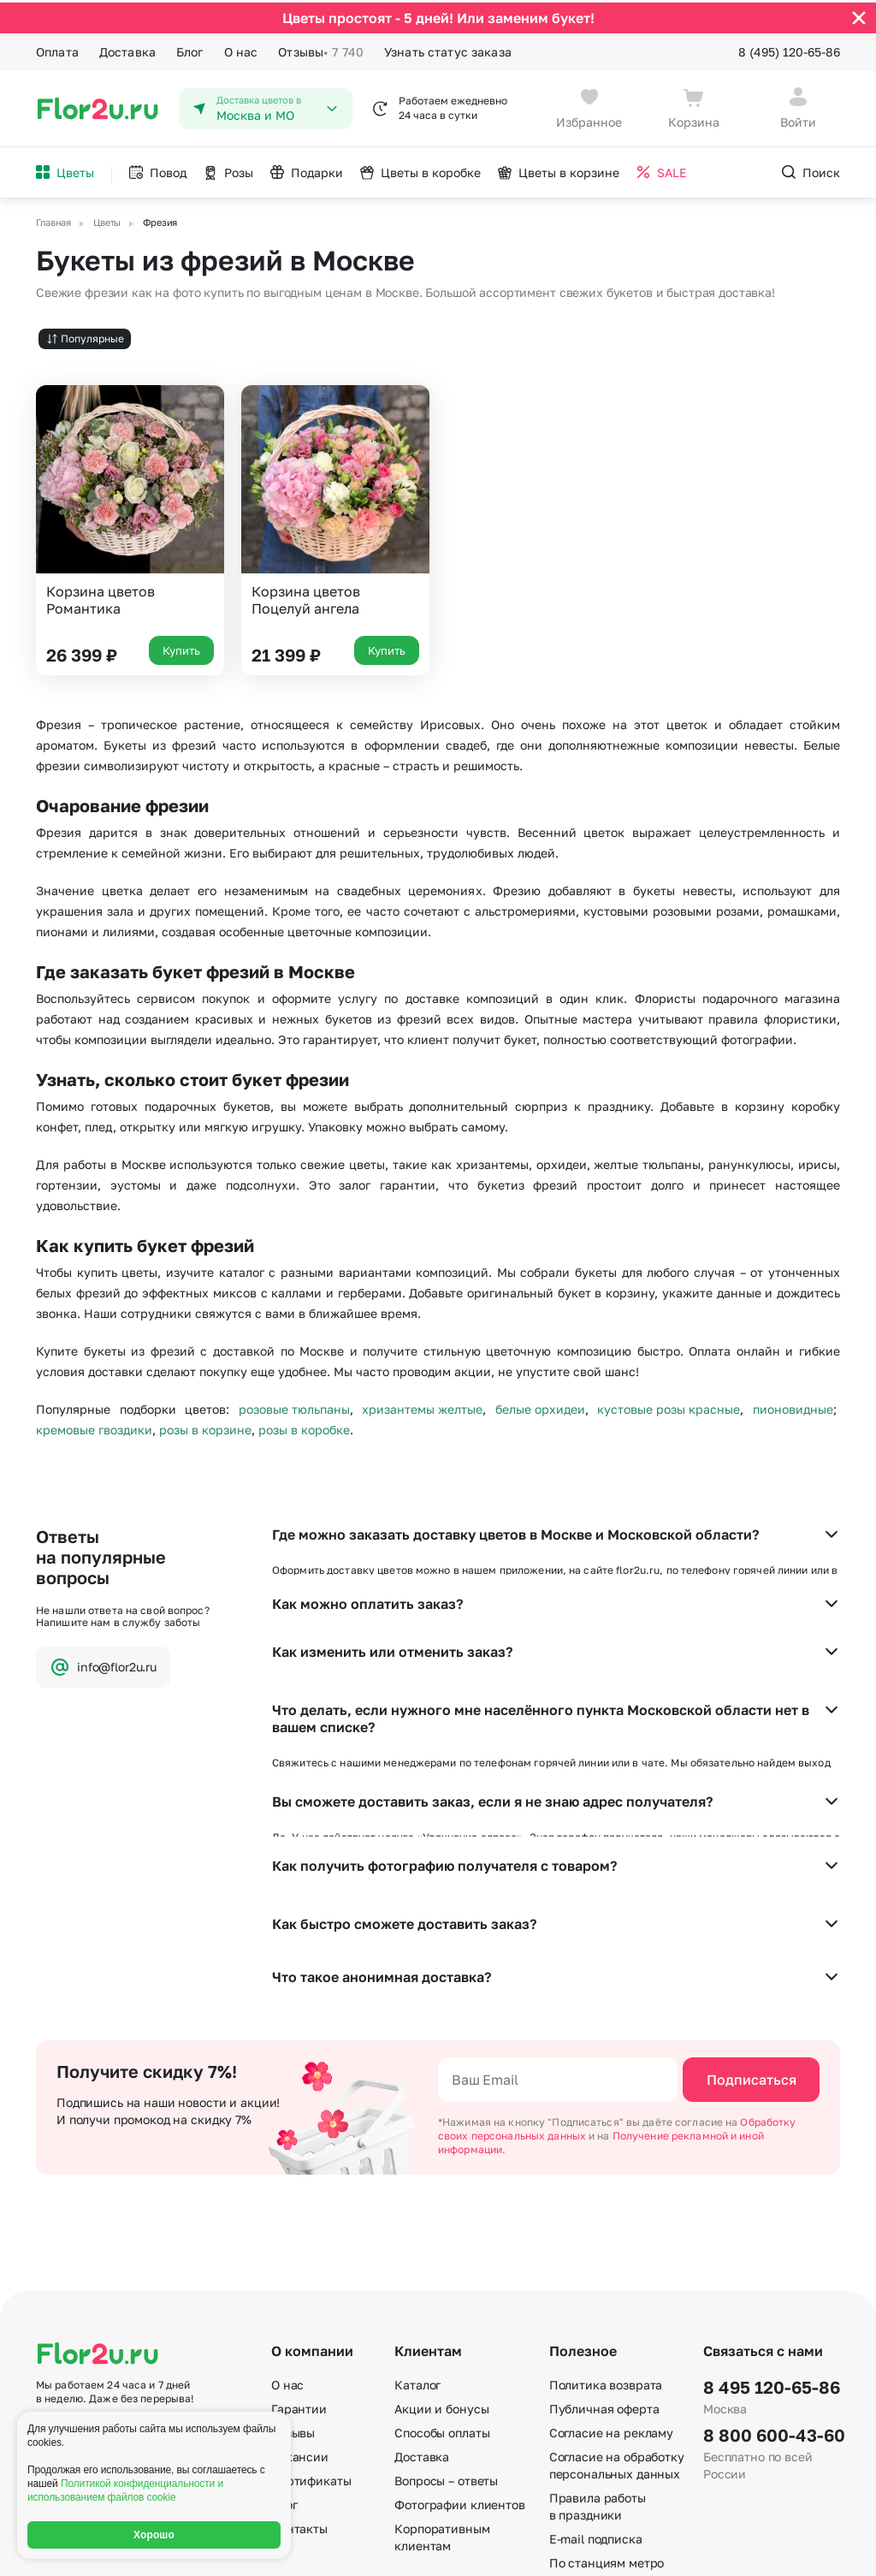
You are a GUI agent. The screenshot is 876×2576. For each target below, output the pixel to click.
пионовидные (793, 1406)
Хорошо (154, 2535)
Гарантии (299, 2234)
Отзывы (321, 49)
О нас (241, 49)
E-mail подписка (595, 2364)
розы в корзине (205, 1427)
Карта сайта (585, 2436)
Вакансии (299, 2282)
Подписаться (751, 1905)
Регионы (574, 2460)
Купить (181, 648)
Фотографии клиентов (459, 2330)
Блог (190, 49)
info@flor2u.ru (103, 1663)
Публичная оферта (604, 2234)
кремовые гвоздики (94, 1427)
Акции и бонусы (441, 2234)
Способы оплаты (441, 2258)
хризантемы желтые (422, 1406)
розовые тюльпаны (294, 1406)
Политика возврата (606, 2210)
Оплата (57, 49)
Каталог (417, 2210)
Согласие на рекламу (611, 2258)
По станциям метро (607, 2388)
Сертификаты (311, 2306)
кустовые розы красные (668, 1406)
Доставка (127, 49)
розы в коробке (304, 1427)
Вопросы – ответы (446, 2306)
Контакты (299, 2354)
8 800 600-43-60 (771, 2260)
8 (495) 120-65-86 (789, 49)
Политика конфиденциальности (759, 2548)
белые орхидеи (540, 1406)
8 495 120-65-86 (771, 2212)
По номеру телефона (610, 2412)
